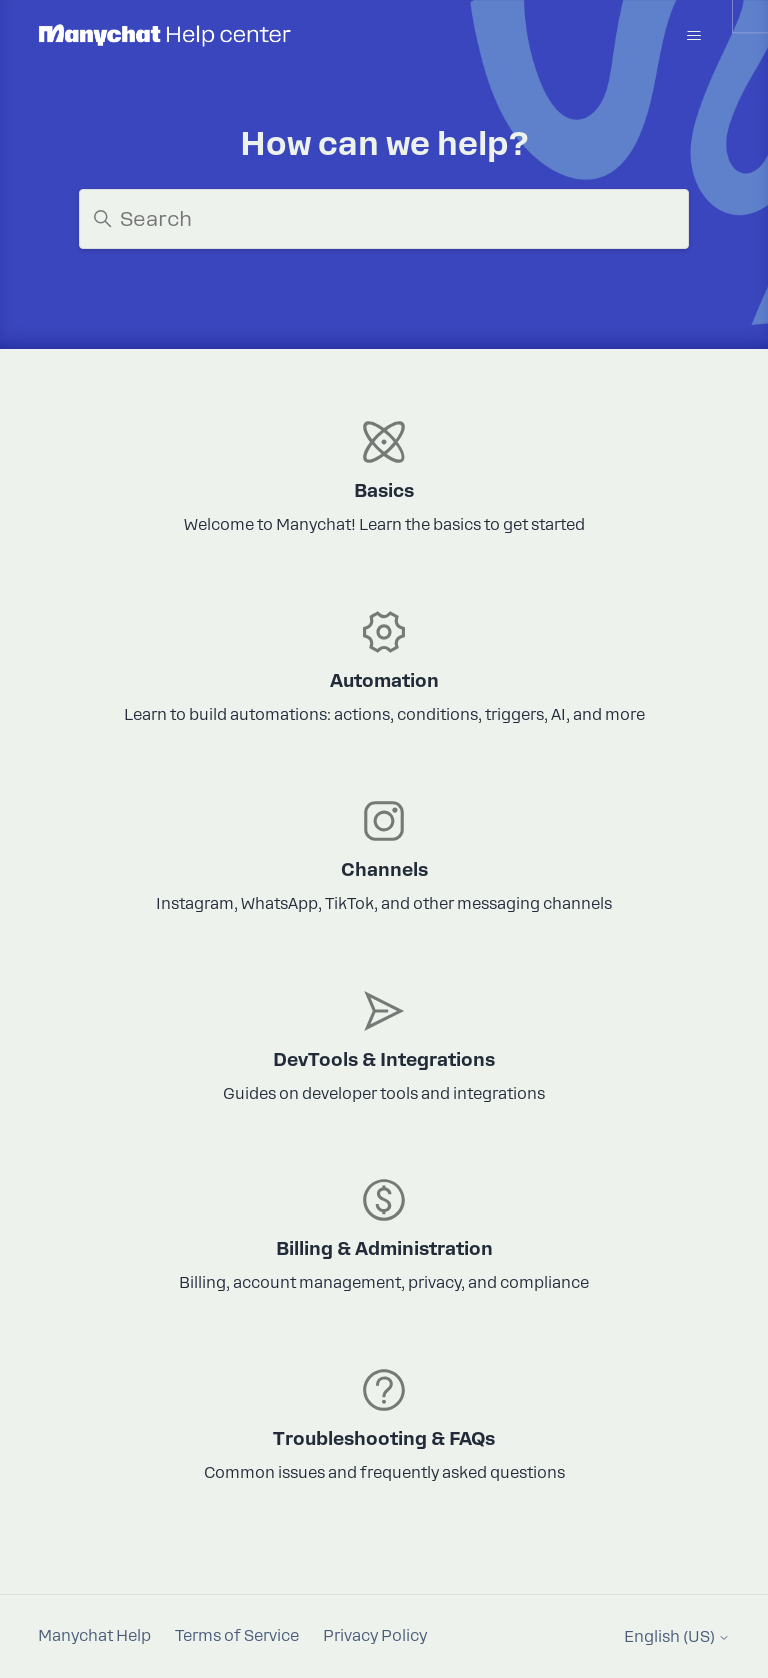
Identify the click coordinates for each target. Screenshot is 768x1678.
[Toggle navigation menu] (694, 36)
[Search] (384, 219)
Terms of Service (237, 1636)
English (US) (677, 1637)
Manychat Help (94, 1636)
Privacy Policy (375, 1636)
